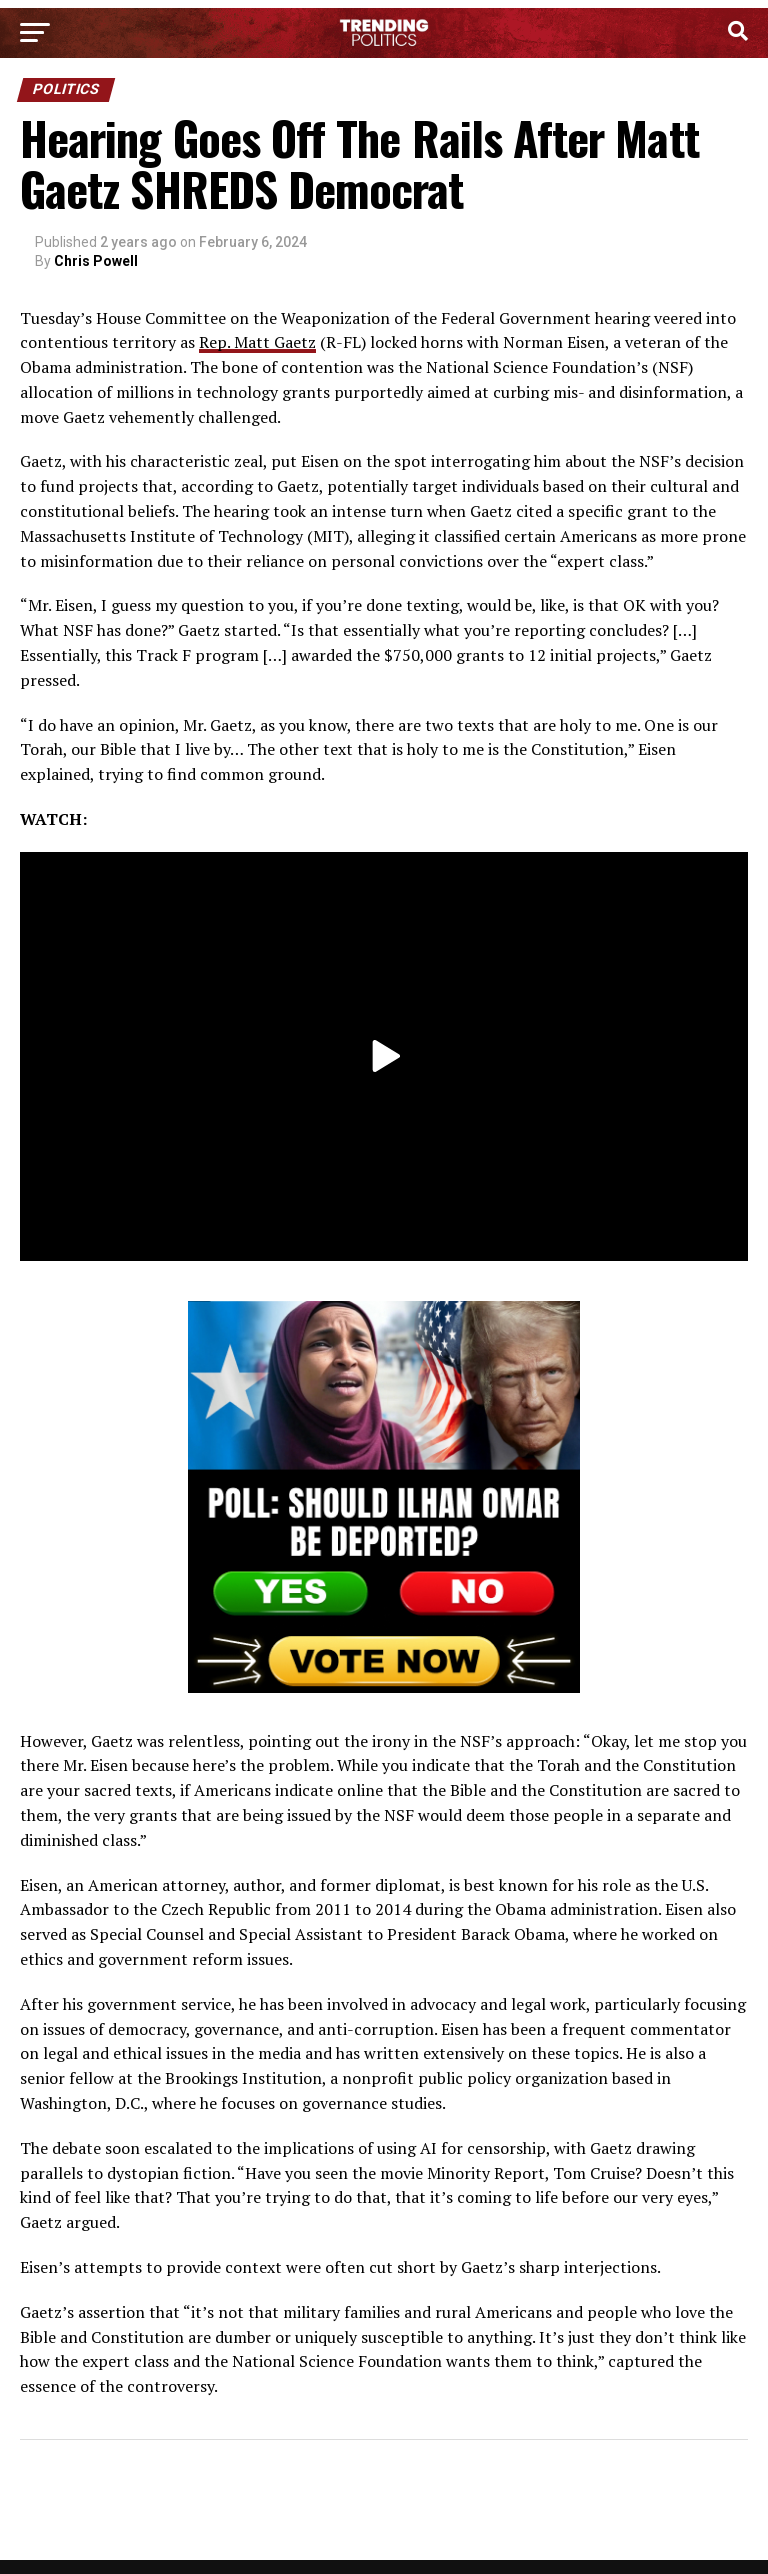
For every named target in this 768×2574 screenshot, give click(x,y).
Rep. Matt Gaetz (257, 342)
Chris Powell (96, 261)
